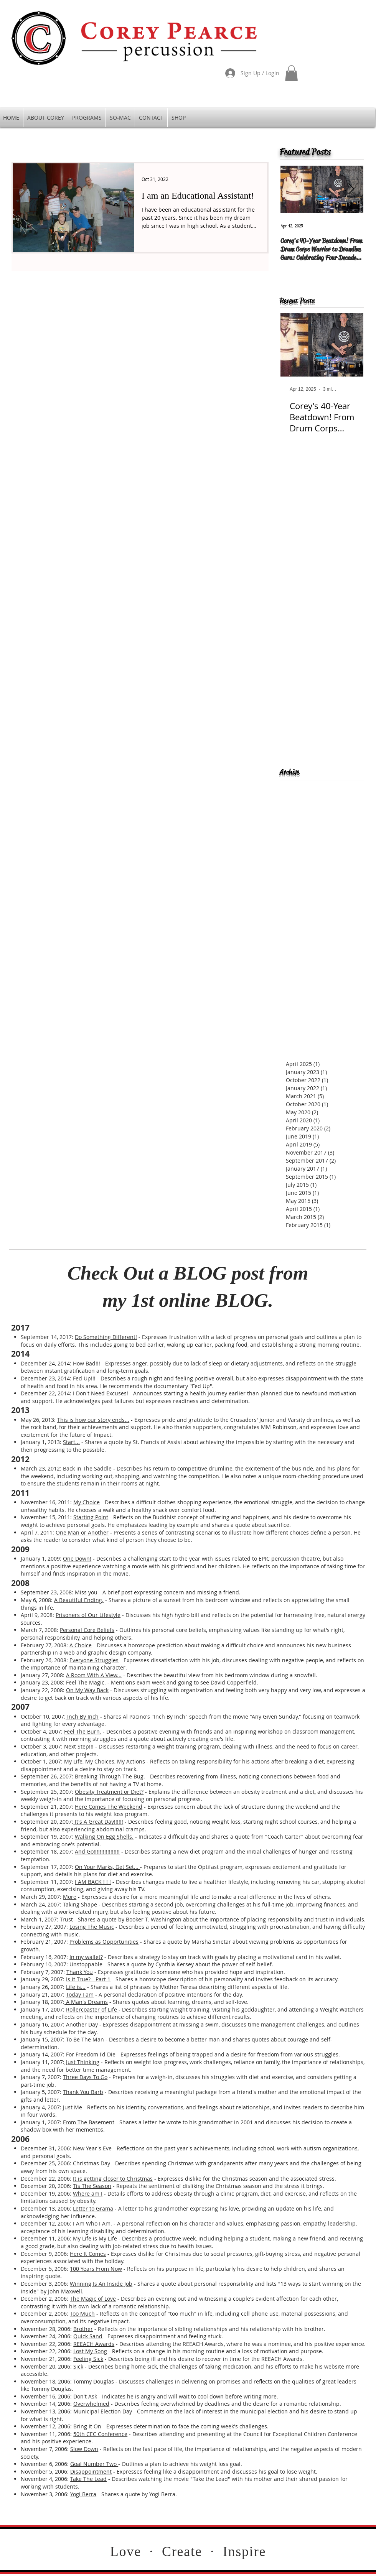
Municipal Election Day (102, 2411)
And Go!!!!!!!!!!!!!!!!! (97, 1851)
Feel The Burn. (82, 1731)
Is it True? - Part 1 (88, 1979)
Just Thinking (81, 2062)
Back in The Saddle (87, 1468)
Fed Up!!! (84, 1378)
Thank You (79, 1972)
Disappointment (91, 2471)
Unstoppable (85, 1964)
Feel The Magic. (86, 1682)
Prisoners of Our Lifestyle (88, 1615)
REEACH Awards (93, 2343)
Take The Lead (88, 2478)
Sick (78, 2366)
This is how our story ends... (93, 1419)
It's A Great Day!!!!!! (98, 1821)
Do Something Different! (106, 1337)
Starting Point (90, 1517)
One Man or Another (82, 1532)
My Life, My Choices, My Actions (104, 1761)
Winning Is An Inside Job (101, 2283)
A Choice (80, 1645)
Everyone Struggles (94, 1660)
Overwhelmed (91, 2403)
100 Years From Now (96, 2268)
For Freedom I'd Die (90, 2054)
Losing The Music (91, 1926)
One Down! (77, 1558)
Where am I (87, 2193)
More (69, 1896)
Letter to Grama (93, 2208)
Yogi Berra (83, 2494)
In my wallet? (86, 1957)
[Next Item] (351, 189)
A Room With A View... (94, 1675)
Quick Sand (87, 2336)
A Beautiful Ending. (79, 1600)
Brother (83, 2329)
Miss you (86, 1592)
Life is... (76, 1986)
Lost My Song (90, 2351)
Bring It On (87, 2426)
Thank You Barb (83, 2092)
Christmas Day (91, 2163)
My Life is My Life (95, 2238)
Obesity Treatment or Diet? (109, 1791)
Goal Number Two (94, 2463)
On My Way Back (87, 1690)
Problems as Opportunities (104, 1941)
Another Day (82, 2024)
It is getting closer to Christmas (113, 2178)
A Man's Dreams (86, 2001)
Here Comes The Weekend (108, 1806)
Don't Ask (85, 2396)
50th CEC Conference (100, 2434)
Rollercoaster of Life (92, 2009)
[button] (291, 73)
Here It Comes (88, 2253)
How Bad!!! (86, 1363)
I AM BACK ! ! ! (93, 1881)
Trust (66, 1919)
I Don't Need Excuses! (99, 1393)
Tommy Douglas (94, 2381)
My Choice (86, 1502)
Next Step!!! (79, 1746)
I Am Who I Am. (92, 2223)
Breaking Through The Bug (109, 1776)
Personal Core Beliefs (87, 1629)
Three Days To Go (85, 2077)
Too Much (82, 2313)
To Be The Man (85, 2039)
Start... (71, 1442)
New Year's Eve (92, 2148)
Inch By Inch (82, 1716)
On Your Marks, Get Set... (107, 1866)
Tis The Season (92, 2185)
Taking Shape (80, 1904)
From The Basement (88, 2122)
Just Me (72, 2107)
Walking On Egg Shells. (104, 1836)
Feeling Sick (88, 2358)
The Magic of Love (93, 2298)
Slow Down (84, 2449)
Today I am (80, 1994)
